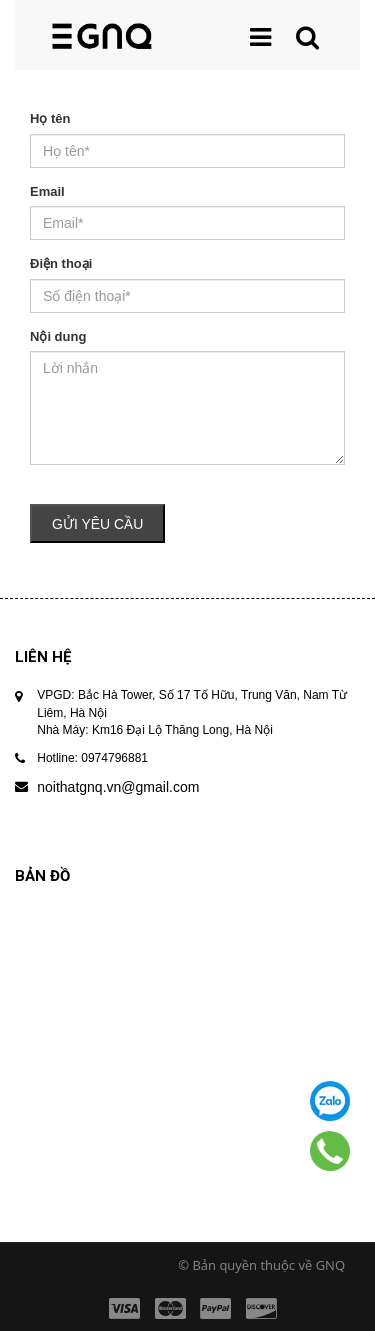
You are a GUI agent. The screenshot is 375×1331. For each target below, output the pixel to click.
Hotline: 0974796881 (92, 758)
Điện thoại (61, 263)
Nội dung (58, 336)
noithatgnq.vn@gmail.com (118, 787)
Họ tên (50, 118)
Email (47, 191)
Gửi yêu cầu (97, 524)
